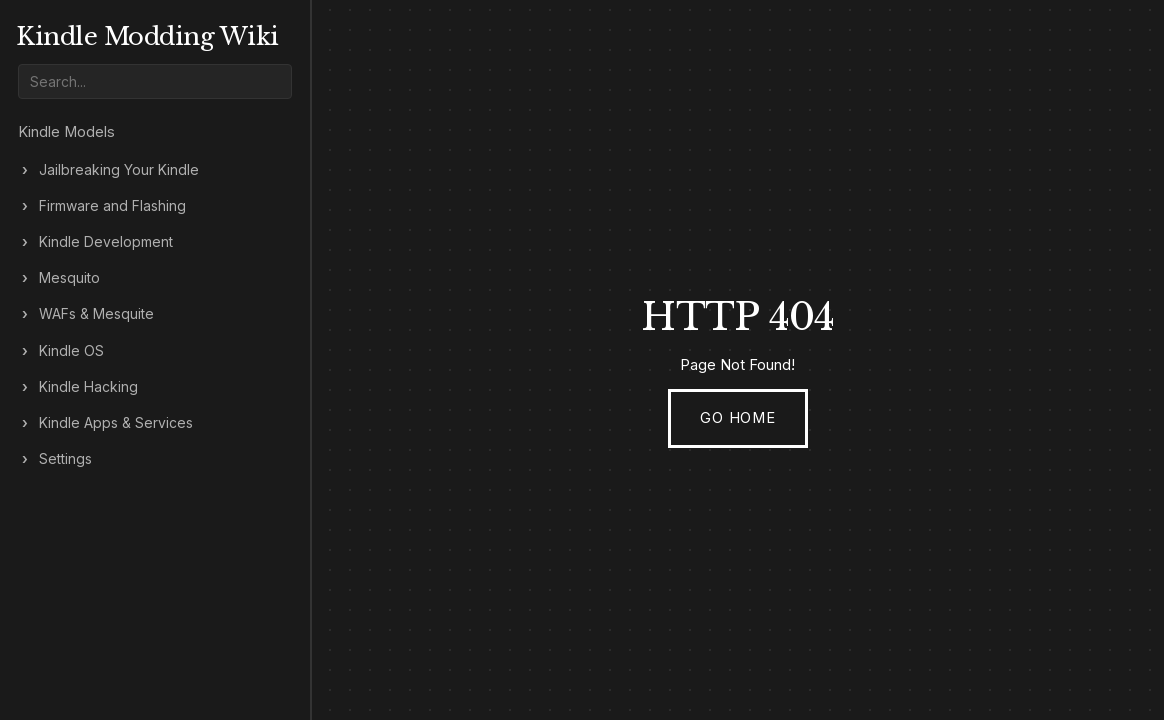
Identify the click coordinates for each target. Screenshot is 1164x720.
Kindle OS (71, 351)
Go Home (737, 418)
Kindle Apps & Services (116, 423)
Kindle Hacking (88, 387)
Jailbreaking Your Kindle (119, 170)
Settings (65, 459)
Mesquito (69, 278)
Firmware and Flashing (112, 206)
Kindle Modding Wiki (147, 36)
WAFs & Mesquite (96, 314)
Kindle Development (106, 242)
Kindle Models (66, 132)
